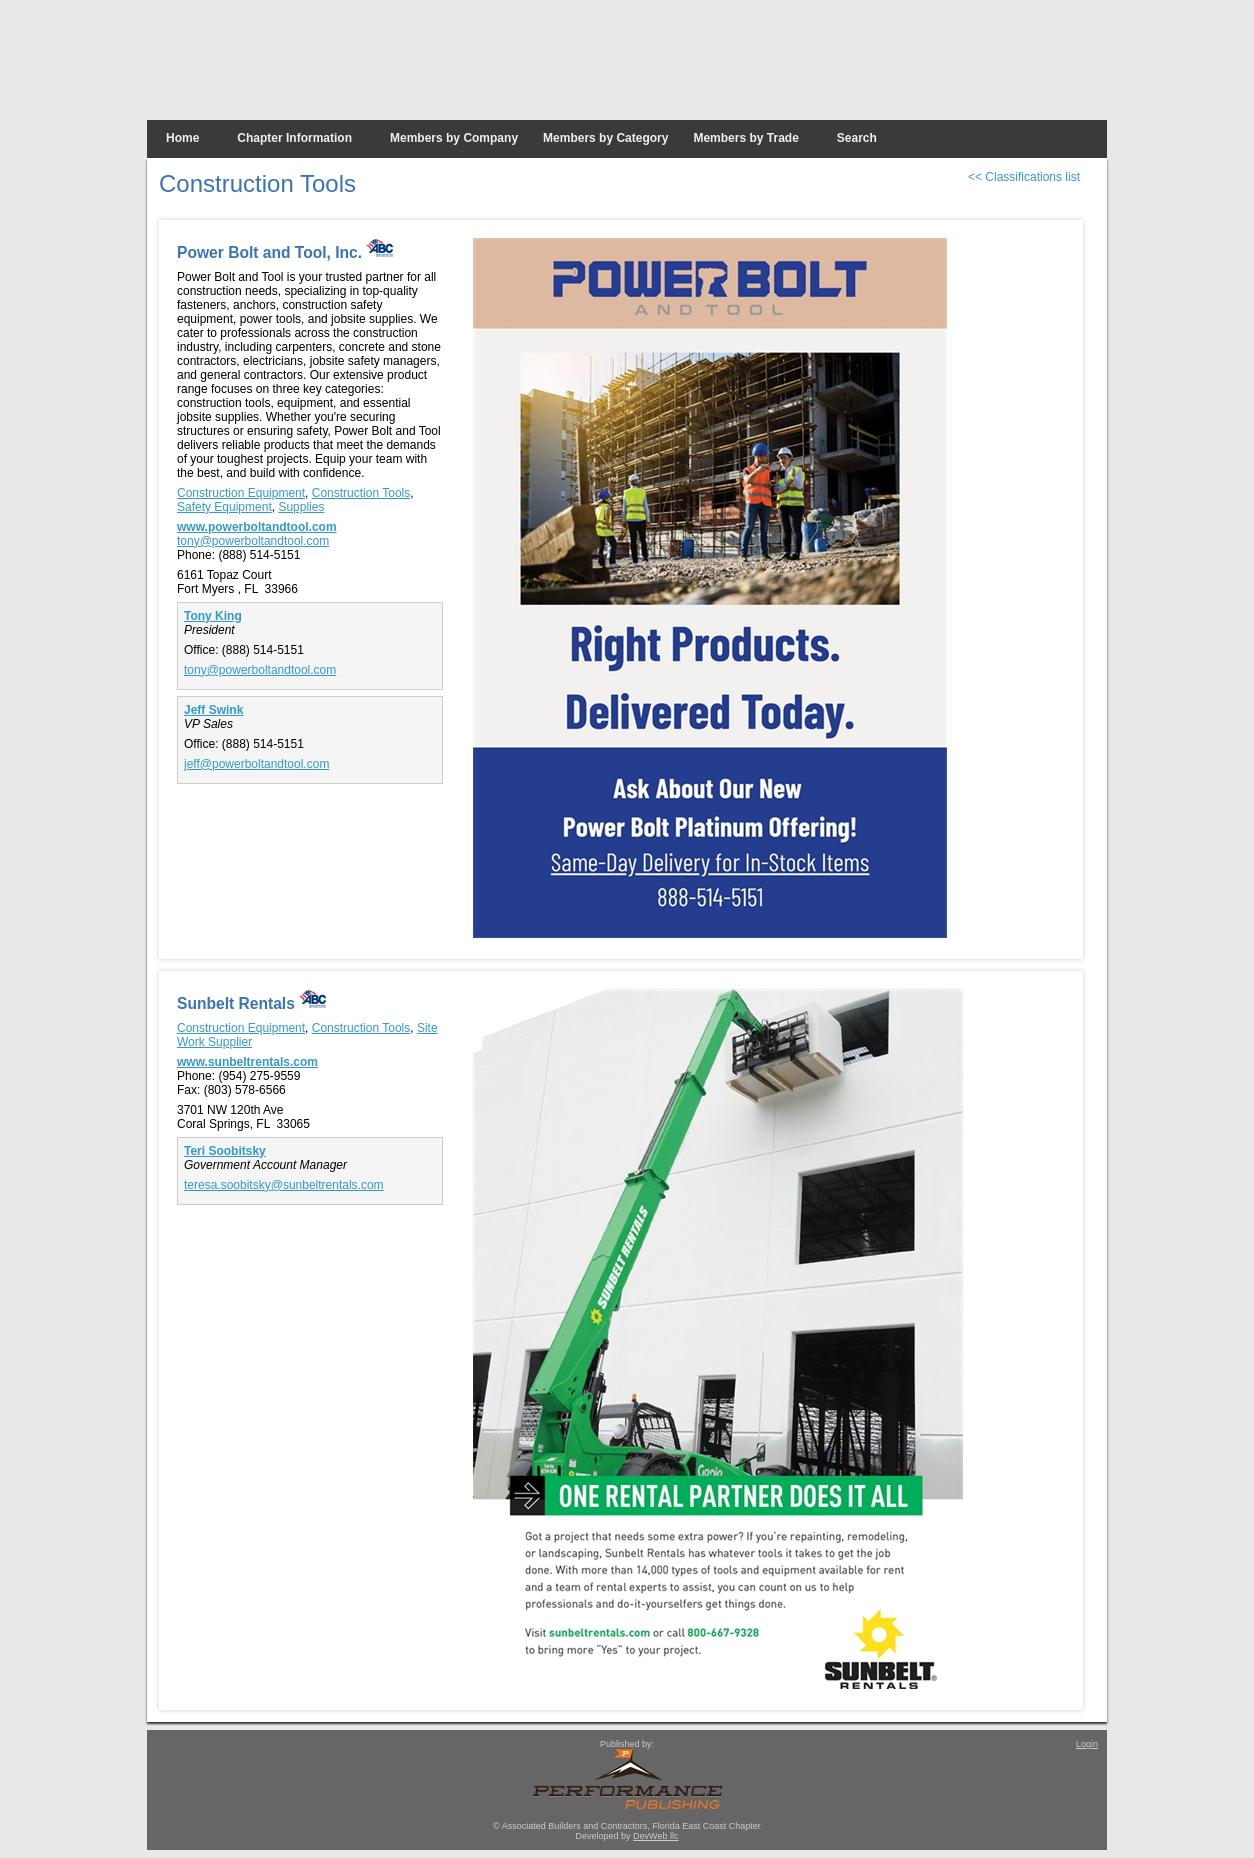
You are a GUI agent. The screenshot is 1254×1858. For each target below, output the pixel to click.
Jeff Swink (213, 710)
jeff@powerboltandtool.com (256, 764)
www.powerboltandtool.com (257, 527)
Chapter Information (294, 138)
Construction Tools (361, 493)
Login (1087, 1744)
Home (182, 138)
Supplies (301, 507)
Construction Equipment (241, 493)
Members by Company (454, 138)
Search (857, 138)
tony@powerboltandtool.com (253, 541)
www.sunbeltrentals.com (247, 1062)
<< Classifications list (1024, 177)
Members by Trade (745, 138)
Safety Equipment (224, 507)
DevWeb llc (655, 1836)
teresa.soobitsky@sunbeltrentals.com (284, 1185)
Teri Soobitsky (225, 1151)
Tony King (213, 616)
